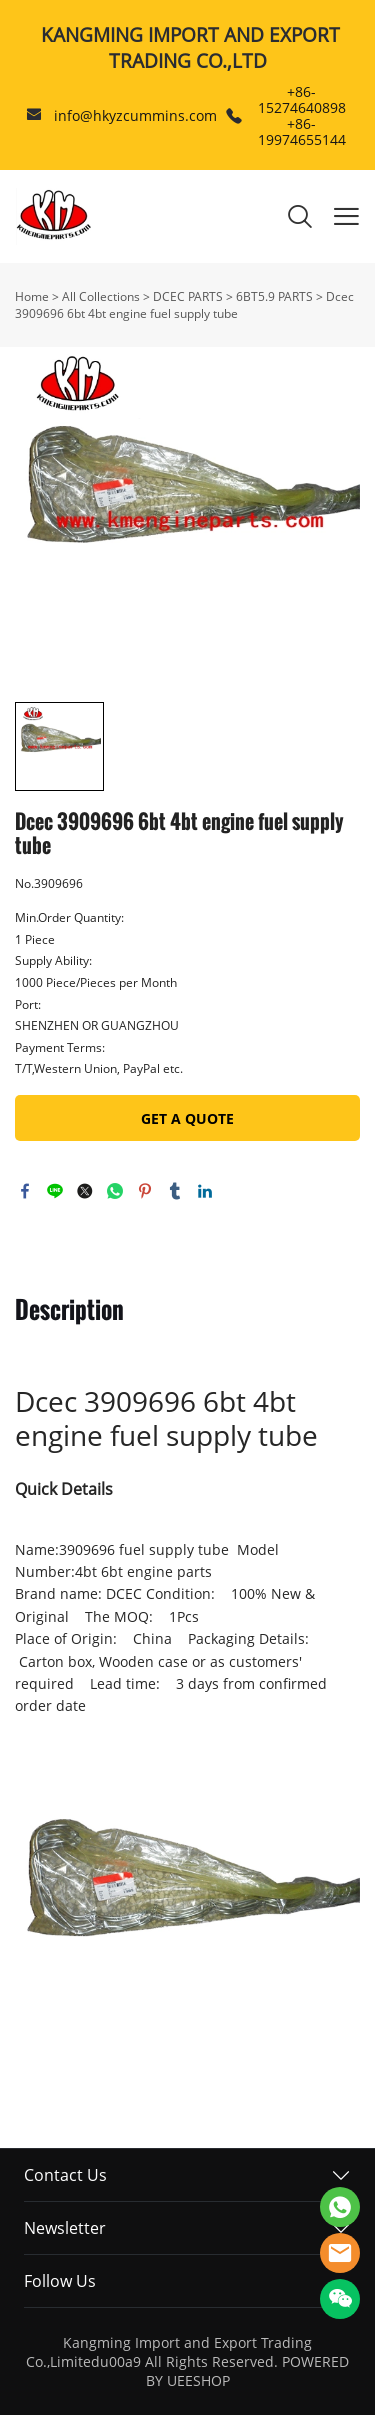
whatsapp (115, 1191)
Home (32, 296)
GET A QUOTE (187, 1118)
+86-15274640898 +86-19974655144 (302, 115)
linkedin (205, 1191)
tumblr (175, 1191)
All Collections (101, 296)
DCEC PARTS (188, 296)
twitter (85, 1191)
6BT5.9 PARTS (274, 296)
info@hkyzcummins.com (135, 115)
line (55, 1191)
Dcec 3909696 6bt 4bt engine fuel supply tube (184, 305)
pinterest (145, 1191)
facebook (25, 1191)
